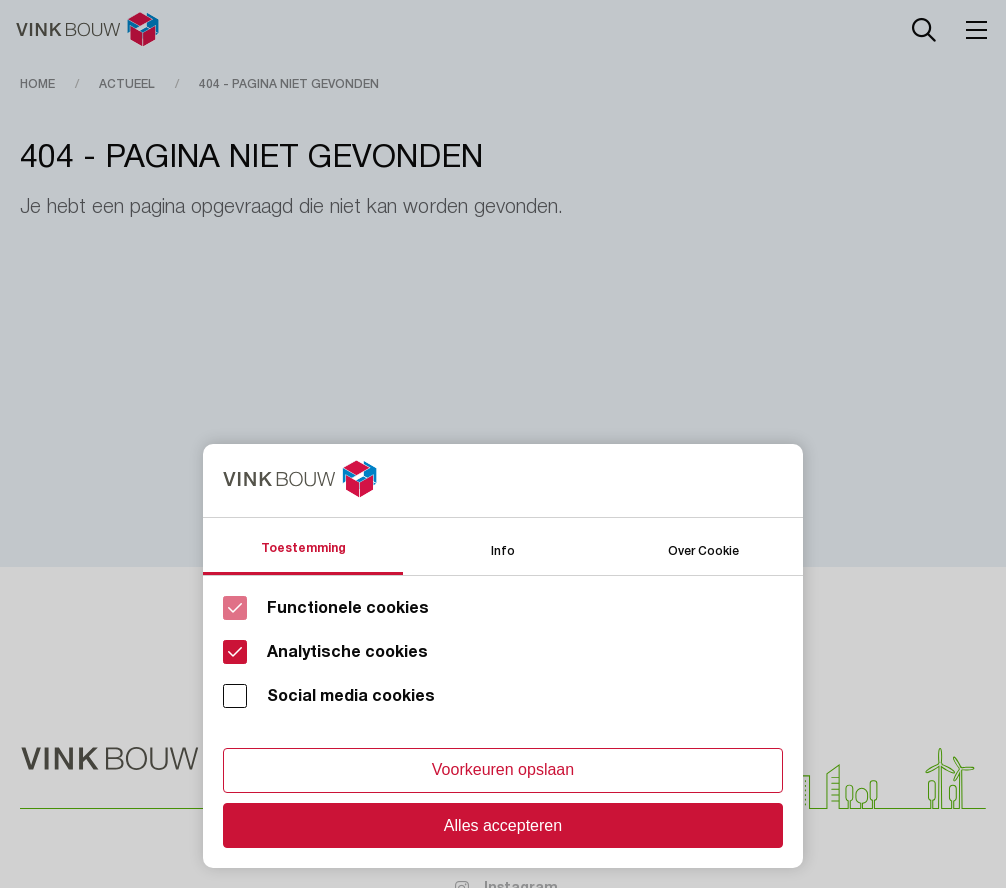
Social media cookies (351, 696)
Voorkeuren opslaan (503, 769)
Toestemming (303, 548)
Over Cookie (703, 549)
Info (503, 549)
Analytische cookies (347, 652)
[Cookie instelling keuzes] (503, 656)
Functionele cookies (348, 608)
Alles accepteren (503, 825)
